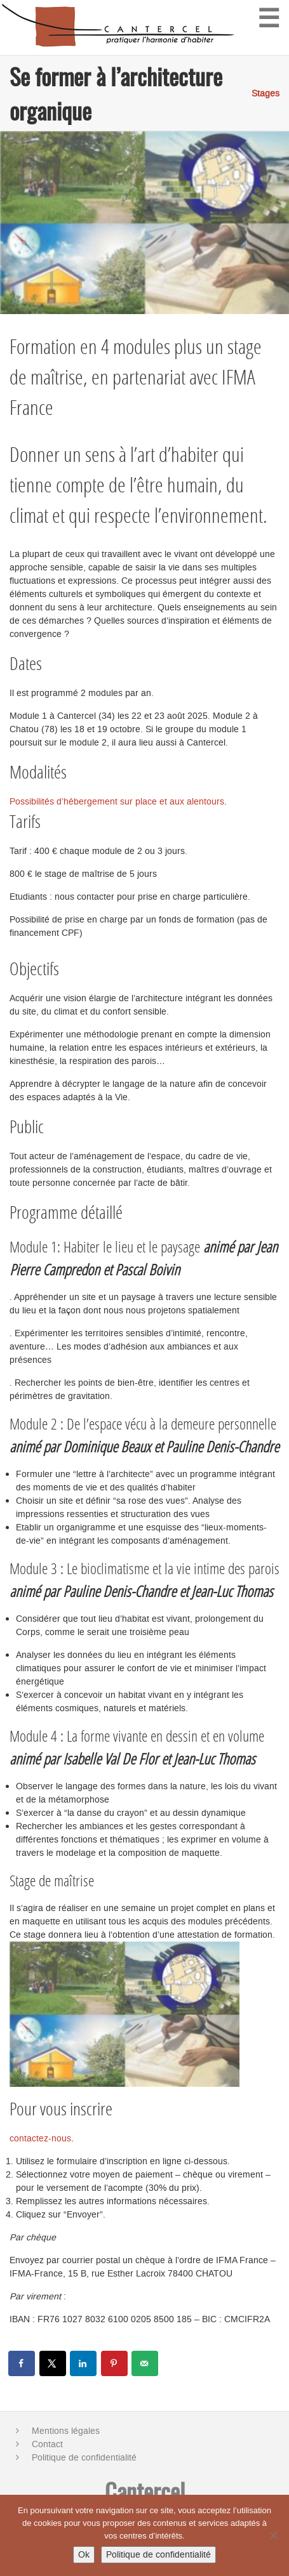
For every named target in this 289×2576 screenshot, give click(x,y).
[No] (273, 2535)
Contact (47, 2444)
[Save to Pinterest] (115, 2363)
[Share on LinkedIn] (84, 2363)
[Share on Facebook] (22, 2363)
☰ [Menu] (268, 17)
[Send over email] (145, 2363)
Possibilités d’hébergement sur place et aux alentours (117, 802)
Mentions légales (66, 2431)
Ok (84, 2555)
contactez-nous (40, 2138)
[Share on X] (53, 2363)
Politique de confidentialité (84, 2458)
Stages (265, 94)
